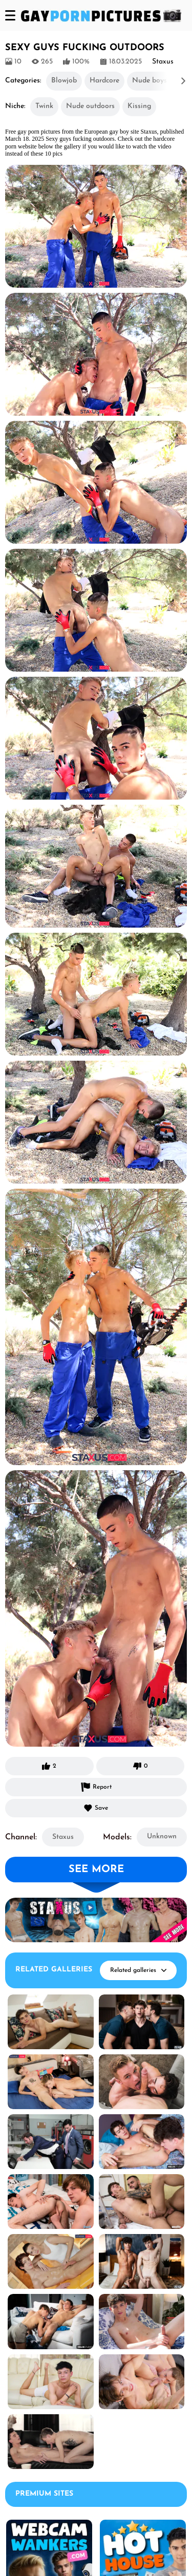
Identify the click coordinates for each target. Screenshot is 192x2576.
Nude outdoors (90, 106)
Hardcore (104, 80)
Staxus (63, 1837)
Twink (44, 106)
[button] (168, 81)
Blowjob (64, 80)
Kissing (139, 106)
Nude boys (149, 80)
